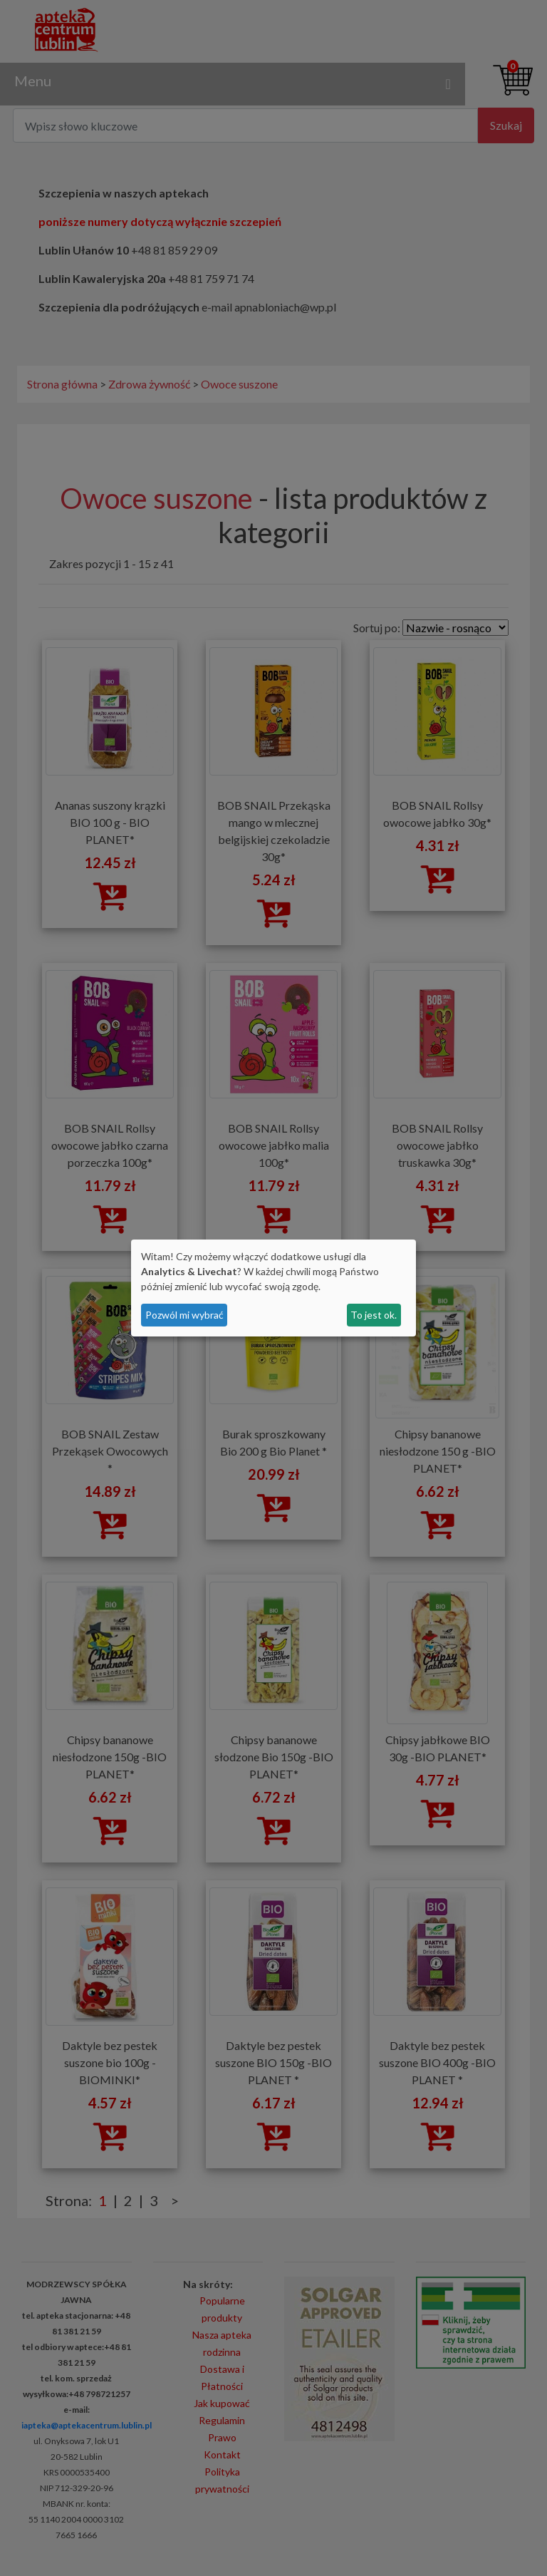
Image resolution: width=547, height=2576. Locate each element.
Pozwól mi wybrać (184, 1315)
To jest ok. (373, 1315)
